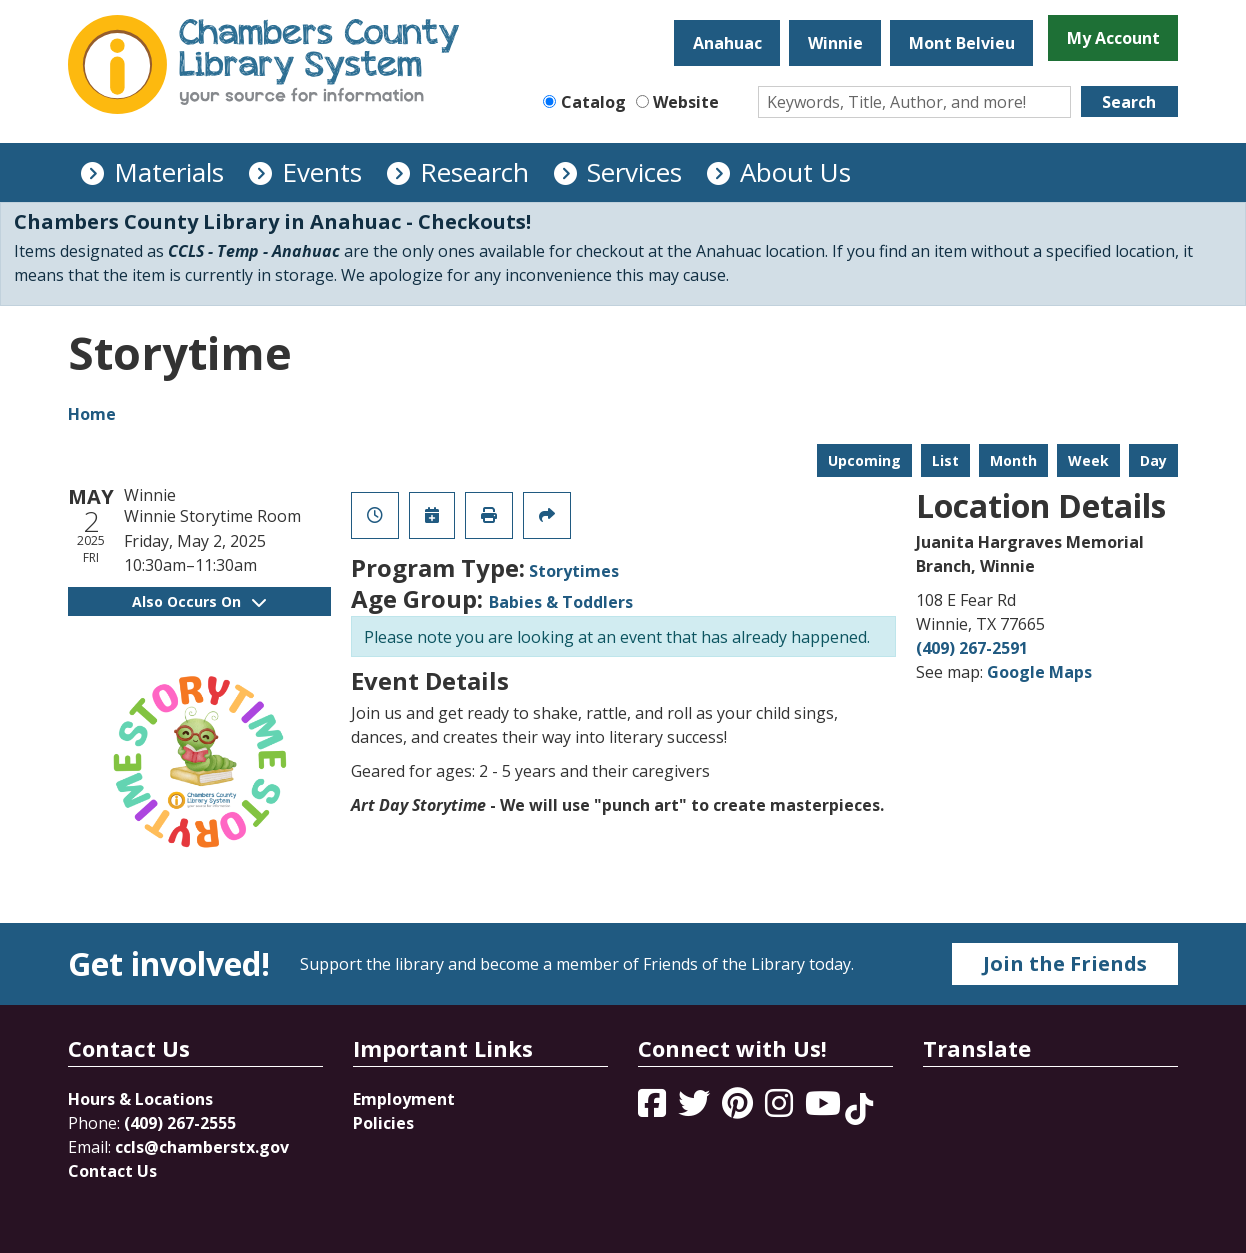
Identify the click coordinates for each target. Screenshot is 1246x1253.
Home (92, 414)
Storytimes (574, 571)
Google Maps (1039, 672)
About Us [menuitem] (795, 172)
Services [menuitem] (634, 172)
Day (1153, 460)
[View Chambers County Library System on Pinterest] (739, 1109)
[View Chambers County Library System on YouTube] (825, 1109)
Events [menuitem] (322, 172)
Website (686, 102)
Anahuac (727, 43)
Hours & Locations (140, 1099)
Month (1013, 460)
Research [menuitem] (474, 172)
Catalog (593, 102)
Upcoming (864, 460)
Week (1088, 460)
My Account (1113, 38)
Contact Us (112, 1171)
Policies (383, 1123)
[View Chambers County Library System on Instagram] (781, 1109)
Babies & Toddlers (561, 602)
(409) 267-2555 (180, 1123)
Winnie (835, 43)
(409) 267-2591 (972, 648)
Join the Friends (1065, 963)
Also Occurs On (199, 601)
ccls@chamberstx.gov (202, 1147)
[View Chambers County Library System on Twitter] (696, 1109)
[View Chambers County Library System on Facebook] (654, 1109)
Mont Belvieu (962, 43)
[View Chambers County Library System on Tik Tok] (859, 1109)
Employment (404, 1099)
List (945, 460)
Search (1129, 102)
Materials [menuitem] (169, 172)
